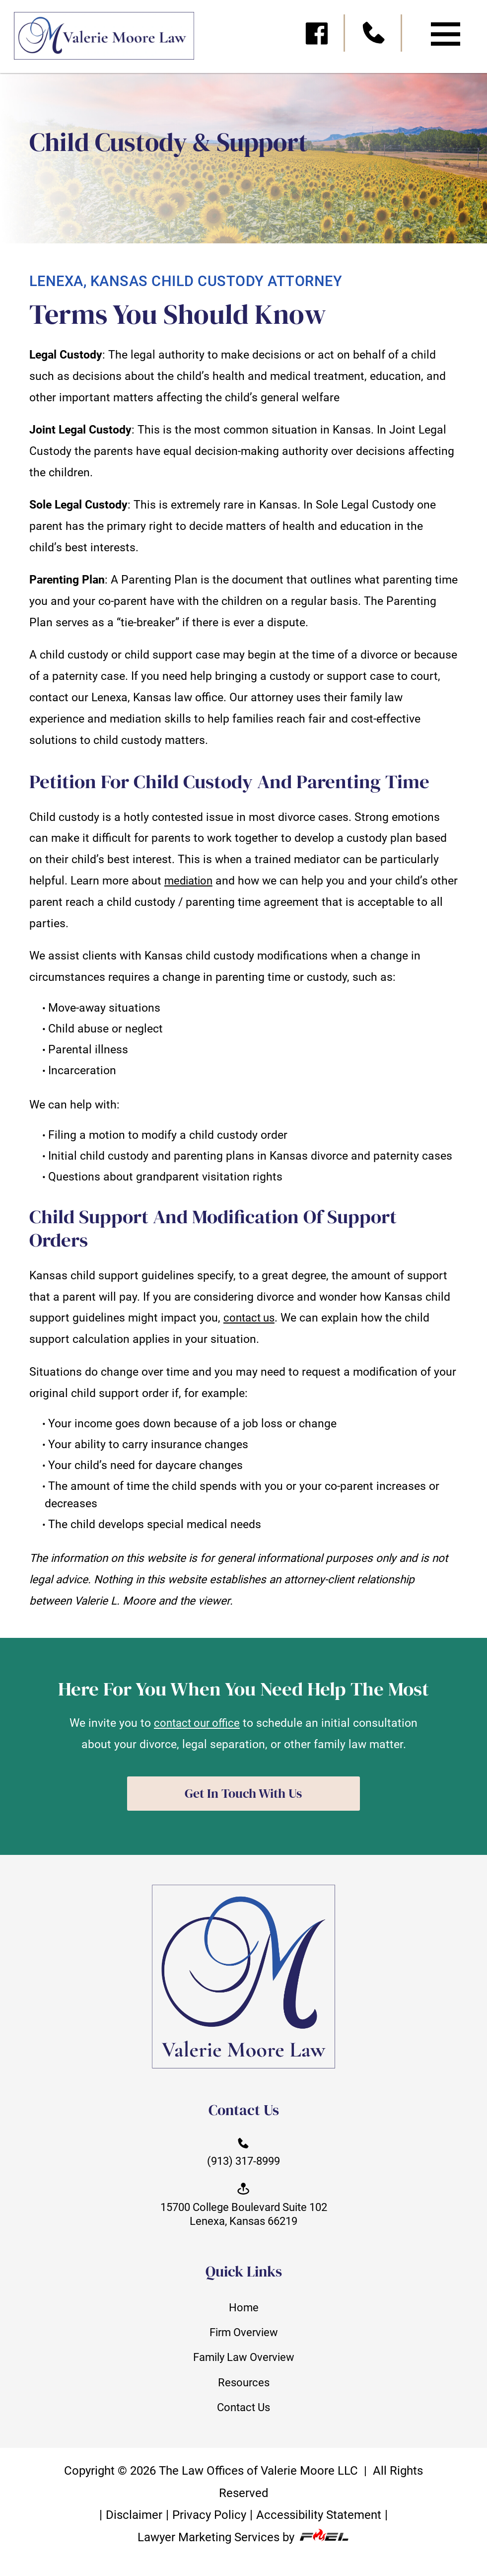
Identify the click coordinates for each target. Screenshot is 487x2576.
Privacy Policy (208, 2529)
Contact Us (243, 2419)
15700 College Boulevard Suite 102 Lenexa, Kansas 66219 (243, 2209)
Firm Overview (244, 2340)
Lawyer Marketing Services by (243, 2552)
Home (243, 2313)
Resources (244, 2392)
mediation (190, 880)
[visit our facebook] (317, 36)
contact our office (197, 1723)
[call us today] (374, 36)
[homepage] (97, 40)
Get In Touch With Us (243, 1794)
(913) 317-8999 (244, 2153)
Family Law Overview (243, 2366)
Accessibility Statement (320, 2529)
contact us (250, 1318)
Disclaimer (131, 2529)
